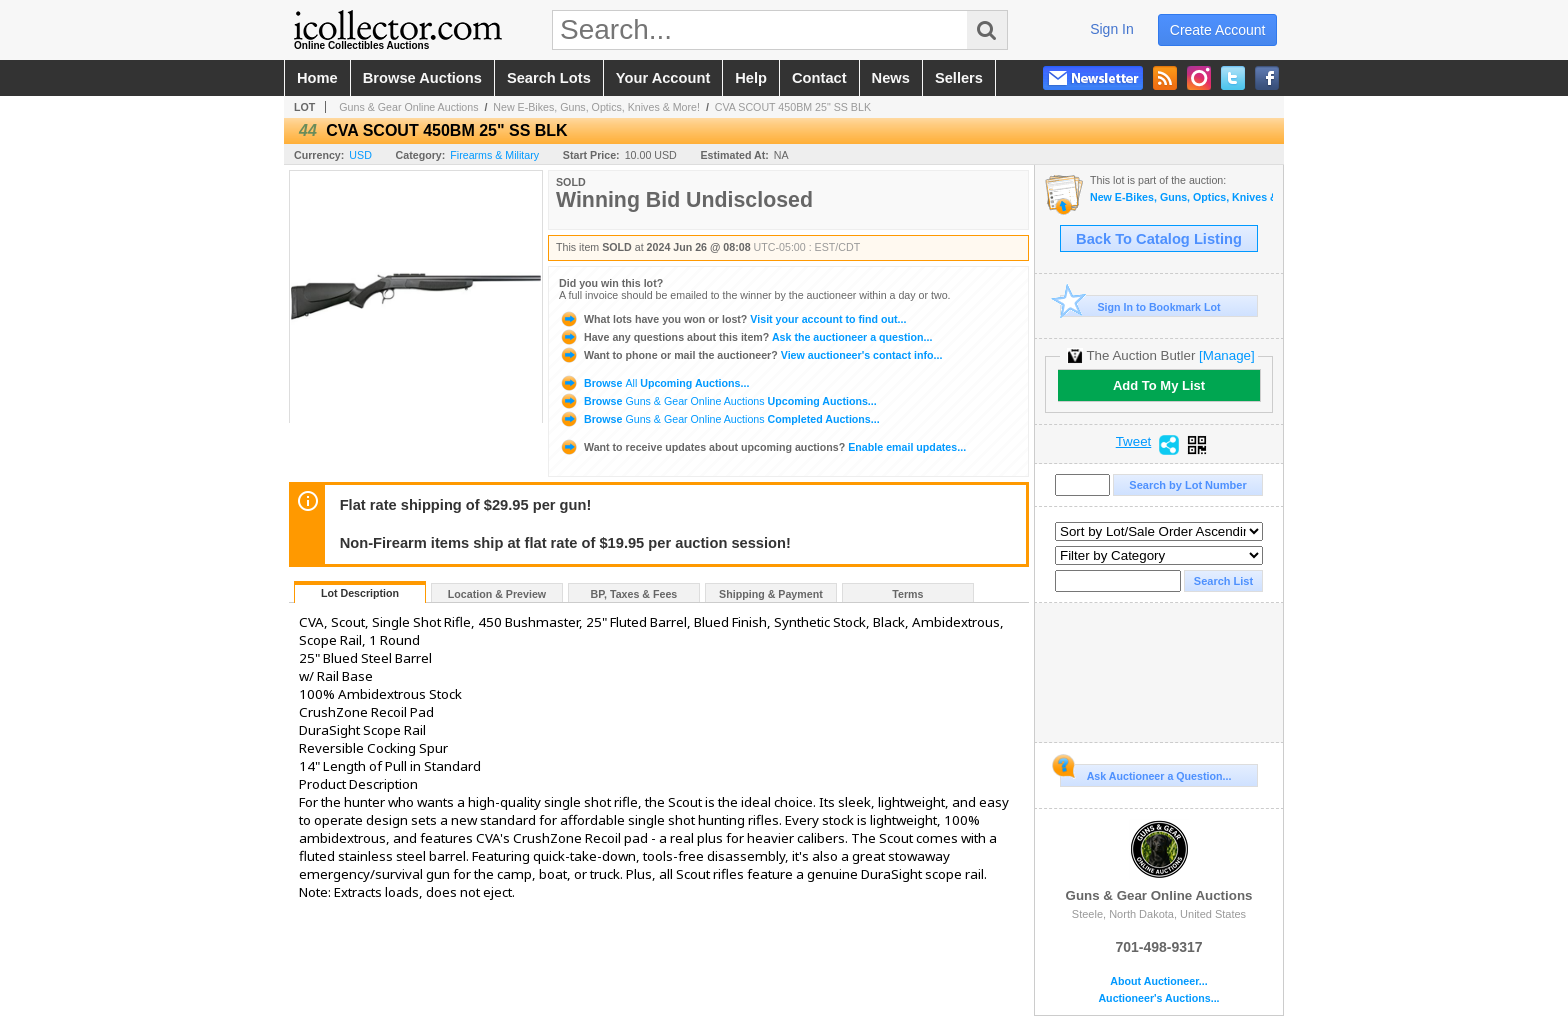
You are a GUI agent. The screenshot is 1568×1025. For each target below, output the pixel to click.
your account (663, 78)
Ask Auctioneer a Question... (1145, 773)
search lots (549, 78)
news (891, 78)
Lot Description (360, 593)
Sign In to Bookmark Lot (1140, 306)
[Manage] (1226, 355)
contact (819, 78)
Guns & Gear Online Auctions (408, 107)
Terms (907, 594)
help (751, 78)
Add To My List (1159, 385)
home (317, 78)
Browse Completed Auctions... (719, 419)
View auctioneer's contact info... (750, 355)
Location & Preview (497, 594)
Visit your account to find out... (732, 319)
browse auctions (422, 78)
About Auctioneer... (1158, 981)
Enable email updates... (762, 447)
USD (360, 155)
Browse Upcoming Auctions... (654, 383)
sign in (1112, 29)
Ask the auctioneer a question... (745, 337)
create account (1218, 30)
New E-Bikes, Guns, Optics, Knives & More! (596, 107)
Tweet (1134, 442)
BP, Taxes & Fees (634, 594)
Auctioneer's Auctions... (1158, 998)
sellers (959, 78)
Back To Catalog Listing (1159, 239)
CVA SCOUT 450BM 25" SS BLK (793, 107)
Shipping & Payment (771, 594)
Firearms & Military (494, 155)
